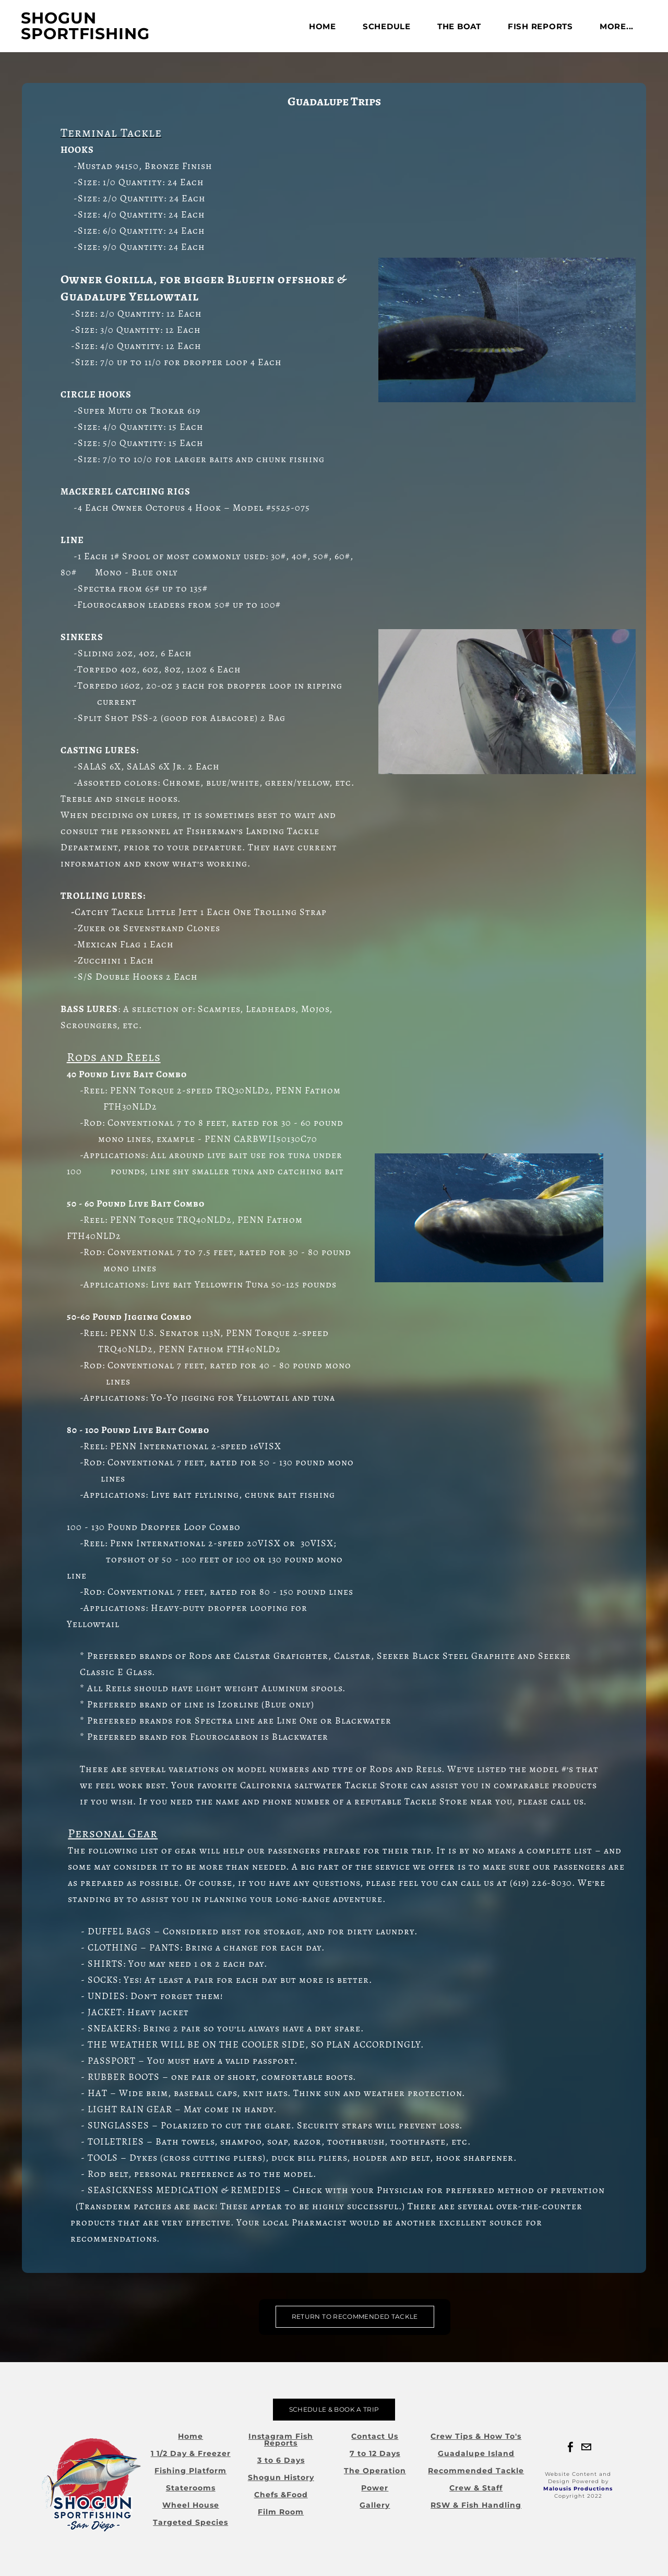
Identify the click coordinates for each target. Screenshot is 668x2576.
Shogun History (281, 2477)
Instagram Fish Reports (280, 2439)
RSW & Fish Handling (476, 2505)
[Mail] (586, 2447)
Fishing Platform (190, 2470)
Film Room (281, 2512)
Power (374, 2488)
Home (322, 26)
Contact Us (374, 2436)
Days (294, 2460)
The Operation (375, 2470)
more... (617, 26)
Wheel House (190, 2505)
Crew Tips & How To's (476, 2436)
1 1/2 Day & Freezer (191, 2453)
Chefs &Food (281, 2494)
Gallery (375, 2505)
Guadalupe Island (476, 2453)
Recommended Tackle (476, 2470)
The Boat (459, 26)
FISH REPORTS (540, 26)
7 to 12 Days (375, 2453)
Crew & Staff (476, 2488)
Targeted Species (190, 2522)
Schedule (387, 26)
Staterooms (191, 2488)
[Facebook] (570, 2447)
